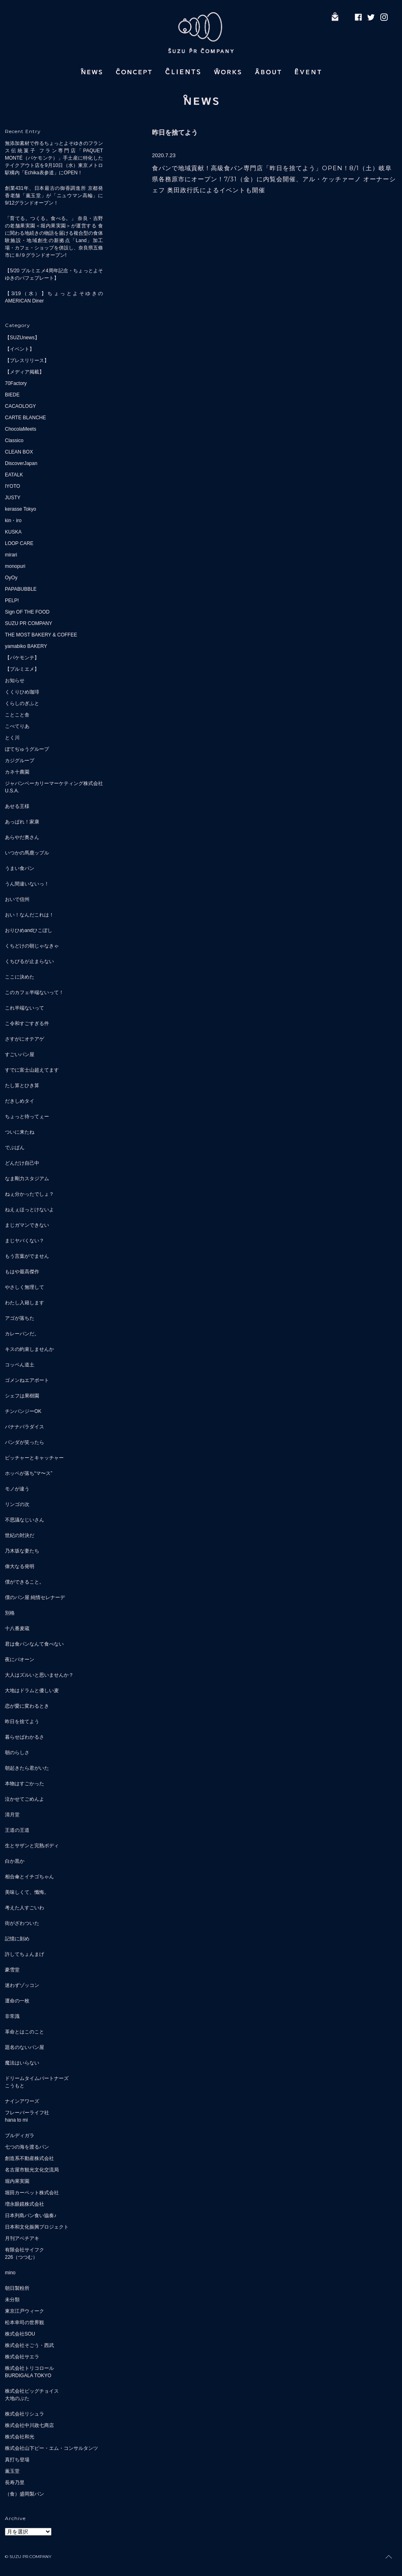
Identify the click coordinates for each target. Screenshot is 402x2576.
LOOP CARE (19, 543)
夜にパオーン (19, 1659)
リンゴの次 (17, 1504)
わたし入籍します (24, 1303)
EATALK (14, 475)
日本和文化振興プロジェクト (37, 2227)
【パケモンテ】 (22, 658)
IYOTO (12, 486)
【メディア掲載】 (24, 372)
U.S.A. (12, 791)
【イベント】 (19, 349)
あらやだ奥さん (22, 837)
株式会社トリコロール (29, 2368)
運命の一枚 (17, 2001)
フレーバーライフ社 (27, 2113)
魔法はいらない (22, 2063)
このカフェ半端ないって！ (34, 992)
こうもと (15, 2086)
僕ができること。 (24, 1582)
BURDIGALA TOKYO (28, 2375)
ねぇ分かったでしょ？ (29, 1194)
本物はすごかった (24, 1783)
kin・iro (13, 520)
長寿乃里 (15, 2482)
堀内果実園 (17, 2181)
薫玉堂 (12, 2471)
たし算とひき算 (22, 1085)
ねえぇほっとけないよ (29, 1209)
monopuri (15, 566)
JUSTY (12, 498)
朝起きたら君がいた (27, 1768)
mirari (11, 555)
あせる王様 (17, 806)
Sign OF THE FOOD (27, 612)
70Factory (16, 383)
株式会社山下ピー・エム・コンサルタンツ (51, 2448)
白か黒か (15, 1861)
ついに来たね (19, 1132)
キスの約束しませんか (29, 1349)
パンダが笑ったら (24, 1442)
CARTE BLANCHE (25, 417)
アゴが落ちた (19, 1318)
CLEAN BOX (19, 452)
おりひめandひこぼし (28, 930)
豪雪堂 (12, 1970)
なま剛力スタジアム (27, 1178)
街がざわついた (22, 1923)
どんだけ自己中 (22, 1163)
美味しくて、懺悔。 (27, 1892)
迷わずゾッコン (22, 1985)
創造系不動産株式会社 (29, 2158)
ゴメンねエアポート (27, 1380)
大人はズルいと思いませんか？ (39, 1675)
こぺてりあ (17, 726)
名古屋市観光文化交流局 (32, 2170)
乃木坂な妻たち (22, 1551)
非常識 (12, 2016)
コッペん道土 (19, 1365)
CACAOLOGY (20, 406)
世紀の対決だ (19, 1535)
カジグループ (19, 760)
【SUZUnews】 (22, 337)
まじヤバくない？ (24, 1241)
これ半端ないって (24, 1008)
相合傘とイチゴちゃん (29, 1877)
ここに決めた (19, 977)
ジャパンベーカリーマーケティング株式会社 (54, 783)
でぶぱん (15, 1147)
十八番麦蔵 (17, 1628)
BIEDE (12, 395)
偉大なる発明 (19, 1566)
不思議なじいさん (24, 1520)
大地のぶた (17, 2398)
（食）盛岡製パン (24, 2494)
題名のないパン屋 (24, 2047)
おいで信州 (17, 899)
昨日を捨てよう (22, 1721)
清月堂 (12, 1814)
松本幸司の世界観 (24, 2322)
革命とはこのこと (24, 2032)
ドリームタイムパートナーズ (37, 2078)
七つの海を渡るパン (27, 2147)
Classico (14, 440)
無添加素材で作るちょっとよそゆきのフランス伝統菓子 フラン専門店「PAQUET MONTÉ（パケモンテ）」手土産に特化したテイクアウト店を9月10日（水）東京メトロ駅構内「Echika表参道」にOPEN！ (54, 158)
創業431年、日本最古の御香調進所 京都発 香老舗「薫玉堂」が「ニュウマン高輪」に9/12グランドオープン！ (54, 195)
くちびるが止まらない (29, 961)
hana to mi (16, 2120)
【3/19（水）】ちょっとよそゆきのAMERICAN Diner (54, 297)
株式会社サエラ (22, 2357)
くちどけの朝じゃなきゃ (32, 946)
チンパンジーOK (23, 1411)
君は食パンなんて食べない (34, 1644)
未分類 (12, 2299)
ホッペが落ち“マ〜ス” (28, 1473)
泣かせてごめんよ (24, 1799)
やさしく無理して (24, 1287)
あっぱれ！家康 (22, 822)
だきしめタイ (19, 1101)
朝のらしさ (17, 1752)
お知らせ (15, 680)
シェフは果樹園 (22, 1396)
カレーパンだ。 (22, 1334)
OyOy (11, 578)
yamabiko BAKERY (26, 646)
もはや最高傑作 (22, 1272)
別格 (10, 1613)
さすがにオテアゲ (24, 1039)
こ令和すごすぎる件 (27, 1023)
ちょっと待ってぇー (27, 1116)
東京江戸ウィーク (24, 2311)
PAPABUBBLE (21, 589)
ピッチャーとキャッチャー (34, 1458)
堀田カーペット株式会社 (32, 2193)
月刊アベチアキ (22, 2238)
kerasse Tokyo (20, 509)
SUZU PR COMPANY (28, 623)
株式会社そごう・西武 (29, 2345)
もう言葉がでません (27, 1256)
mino (10, 2273)
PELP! (12, 600)
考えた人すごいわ (24, 1908)
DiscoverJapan (21, 463)
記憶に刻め (17, 1939)
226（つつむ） (21, 2257)
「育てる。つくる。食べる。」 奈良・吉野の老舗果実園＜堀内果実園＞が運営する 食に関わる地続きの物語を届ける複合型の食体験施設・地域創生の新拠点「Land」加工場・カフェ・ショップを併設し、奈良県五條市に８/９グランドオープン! (54, 237)
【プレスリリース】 (27, 360)
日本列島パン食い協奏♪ (30, 2215)
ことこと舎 (17, 715)
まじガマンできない (27, 1225)
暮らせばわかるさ (24, 1737)
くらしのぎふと (22, 703)
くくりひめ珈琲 (22, 692)
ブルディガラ (19, 2135)
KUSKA (13, 532)
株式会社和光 (19, 2437)
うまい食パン (19, 868)
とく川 (12, 738)
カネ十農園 (17, 772)
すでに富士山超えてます (32, 1070)
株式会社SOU (20, 2334)
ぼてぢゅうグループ (27, 749)
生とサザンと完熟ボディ (32, 1846)
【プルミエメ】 (22, 669)
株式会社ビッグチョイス (32, 2391)
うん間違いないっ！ (27, 884)
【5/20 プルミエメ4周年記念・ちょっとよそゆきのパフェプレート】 (54, 274)
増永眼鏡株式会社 (24, 2204)
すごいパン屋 (19, 1054)
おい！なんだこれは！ (29, 915)
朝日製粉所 (17, 2288)
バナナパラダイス (24, 1427)
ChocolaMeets (20, 429)
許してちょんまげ (24, 1954)
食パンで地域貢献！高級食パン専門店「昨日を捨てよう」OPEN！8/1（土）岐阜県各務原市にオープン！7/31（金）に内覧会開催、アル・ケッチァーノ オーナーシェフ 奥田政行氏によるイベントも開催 (274, 179)
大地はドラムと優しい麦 (32, 1690)
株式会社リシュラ (24, 2414)
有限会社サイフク (24, 2250)
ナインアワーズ (22, 2101)
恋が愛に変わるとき (27, 1706)
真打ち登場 (17, 2460)
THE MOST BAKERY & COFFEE (41, 635)
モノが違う (17, 1489)
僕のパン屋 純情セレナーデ (35, 1597)
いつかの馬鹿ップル (27, 853)
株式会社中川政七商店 (29, 2425)
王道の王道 (17, 1830)
